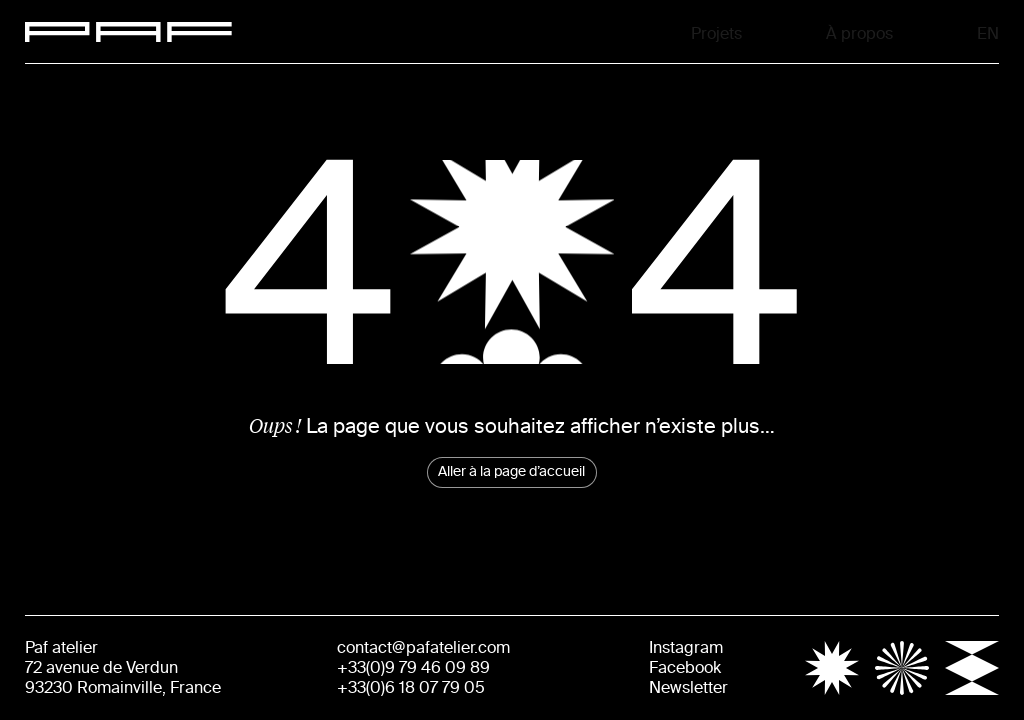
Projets (716, 31)
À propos (859, 31)
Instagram (686, 647)
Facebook (685, 667)
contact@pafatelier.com (423, 647)
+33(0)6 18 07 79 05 (411, 687)
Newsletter (688, 687)
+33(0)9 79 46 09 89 (413, 667)
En (990, 32)
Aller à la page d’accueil (511, 471)
